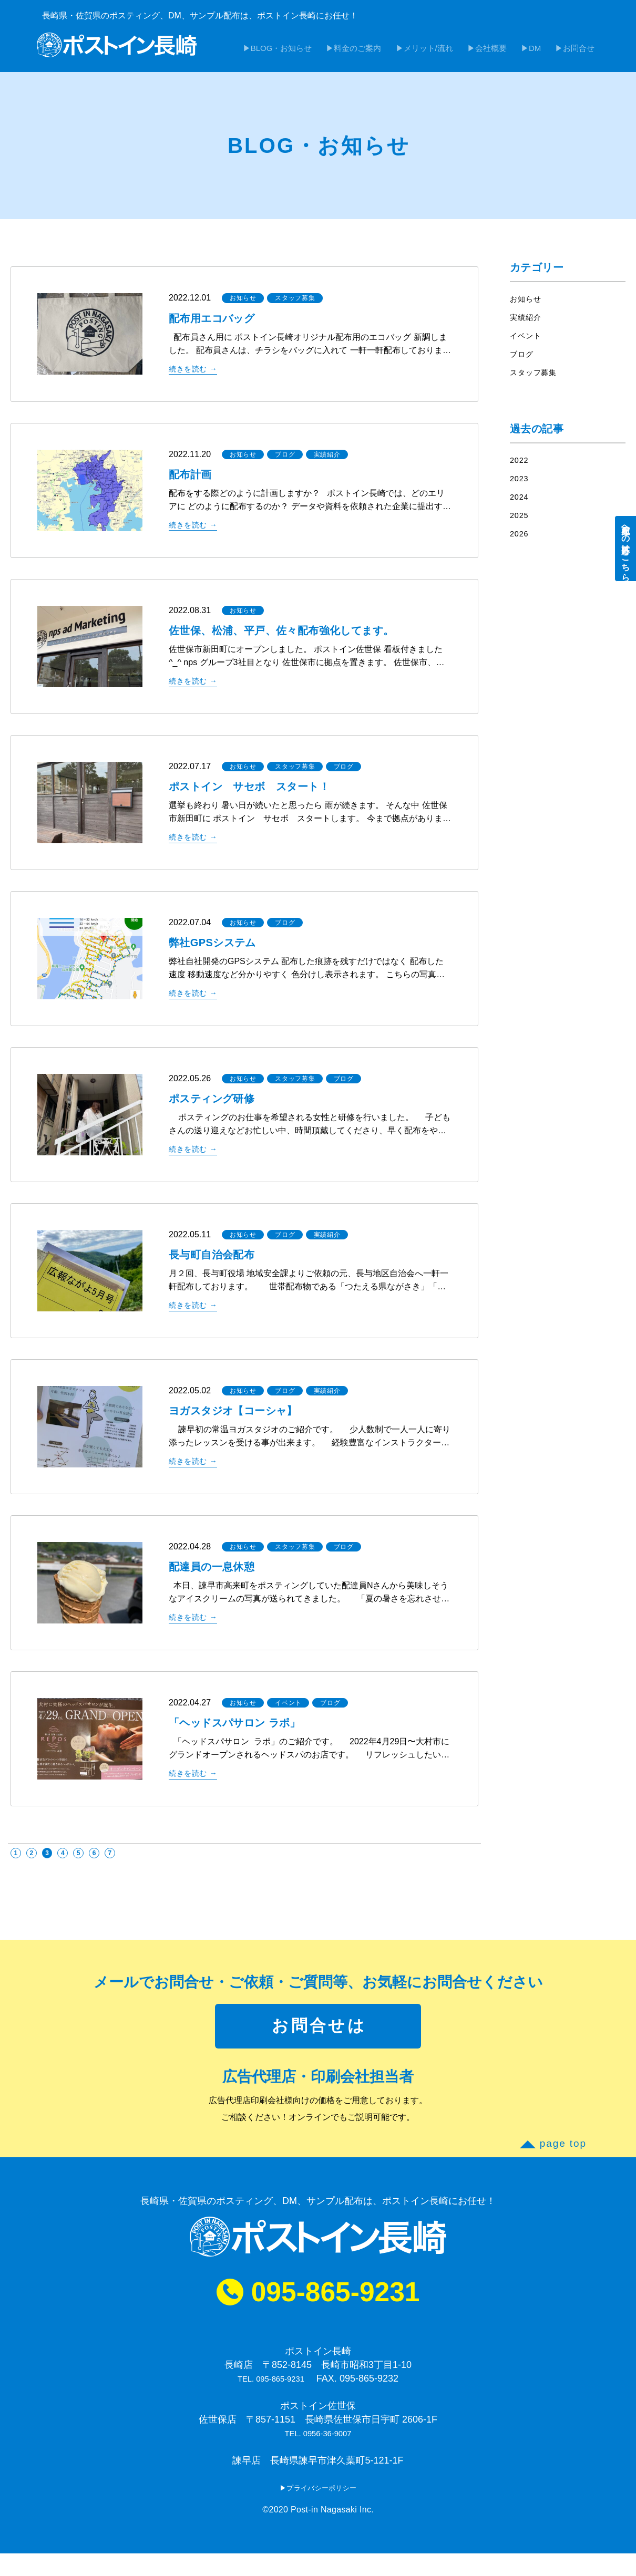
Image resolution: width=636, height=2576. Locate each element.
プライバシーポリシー (322, 2510)
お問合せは (319, 2037)
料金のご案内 (386, 55)
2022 (520, 465)
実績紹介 (327, 459)
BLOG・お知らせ (316, 55)
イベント (288, 1708)
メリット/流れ (450, 55)
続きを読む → (196, 373)
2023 (520, 484)
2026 (520, 539)
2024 (520, 502)
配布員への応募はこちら (625, 548)
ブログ (285, 459)
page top (563, 2160)
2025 (520, 520)
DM (544, 55)
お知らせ (243, 303)
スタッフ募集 (295, 303)
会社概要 (506, 55)
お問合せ (582, 55)
